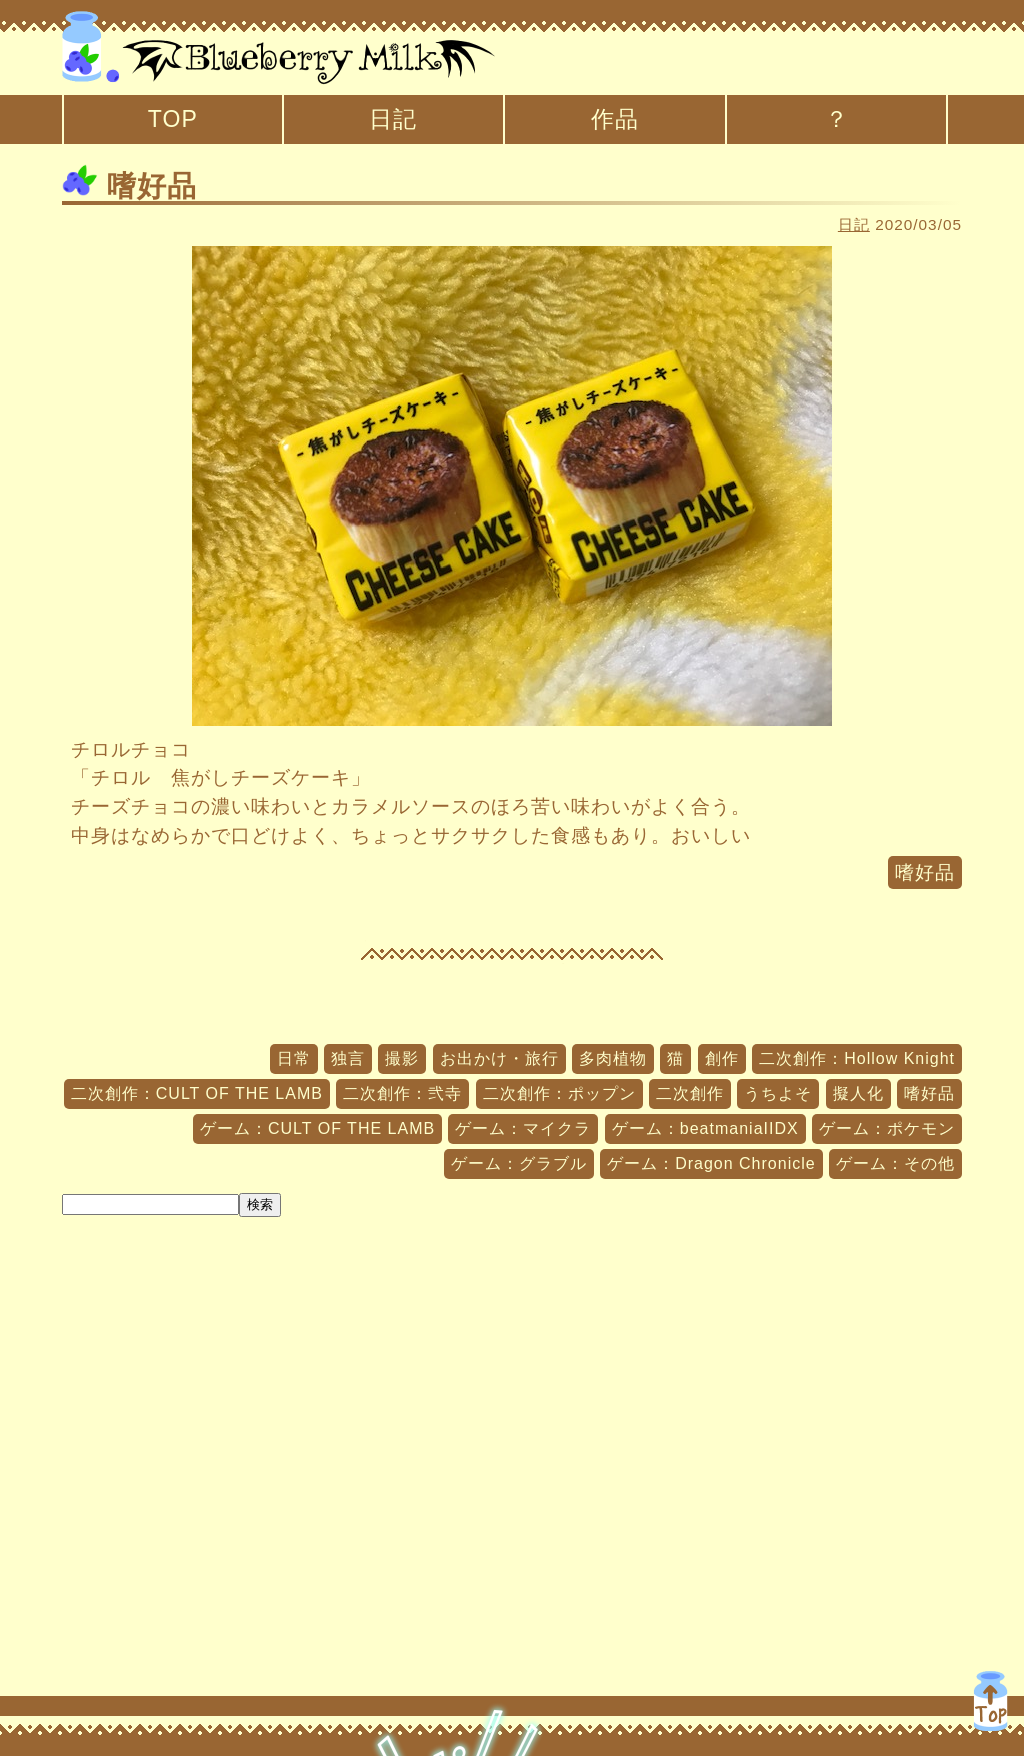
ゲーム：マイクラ (523, 1128)
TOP (173, 119)
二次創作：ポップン (559, 1093)
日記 (393, 119)
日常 (294, 1058)
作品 (615, 119)
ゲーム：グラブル (519, 1163)
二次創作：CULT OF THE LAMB (197, 1093)
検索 (260, 1204)
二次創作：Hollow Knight (857, 1058)
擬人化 (858, 1093)
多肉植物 (613, 1058)
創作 (722, 1058)
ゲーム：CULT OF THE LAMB (317, 1128)
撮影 (402, 1058)
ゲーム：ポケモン (887, 1128)
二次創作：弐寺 (402, 1093)
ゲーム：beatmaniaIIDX (705, 1128)
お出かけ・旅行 (499, 1058)
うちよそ (778, 1093)
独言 (348, 1058)
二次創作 (690, 1093)
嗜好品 (129, 186)
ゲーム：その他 (895, 1163)
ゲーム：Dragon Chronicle (711, 1163)
